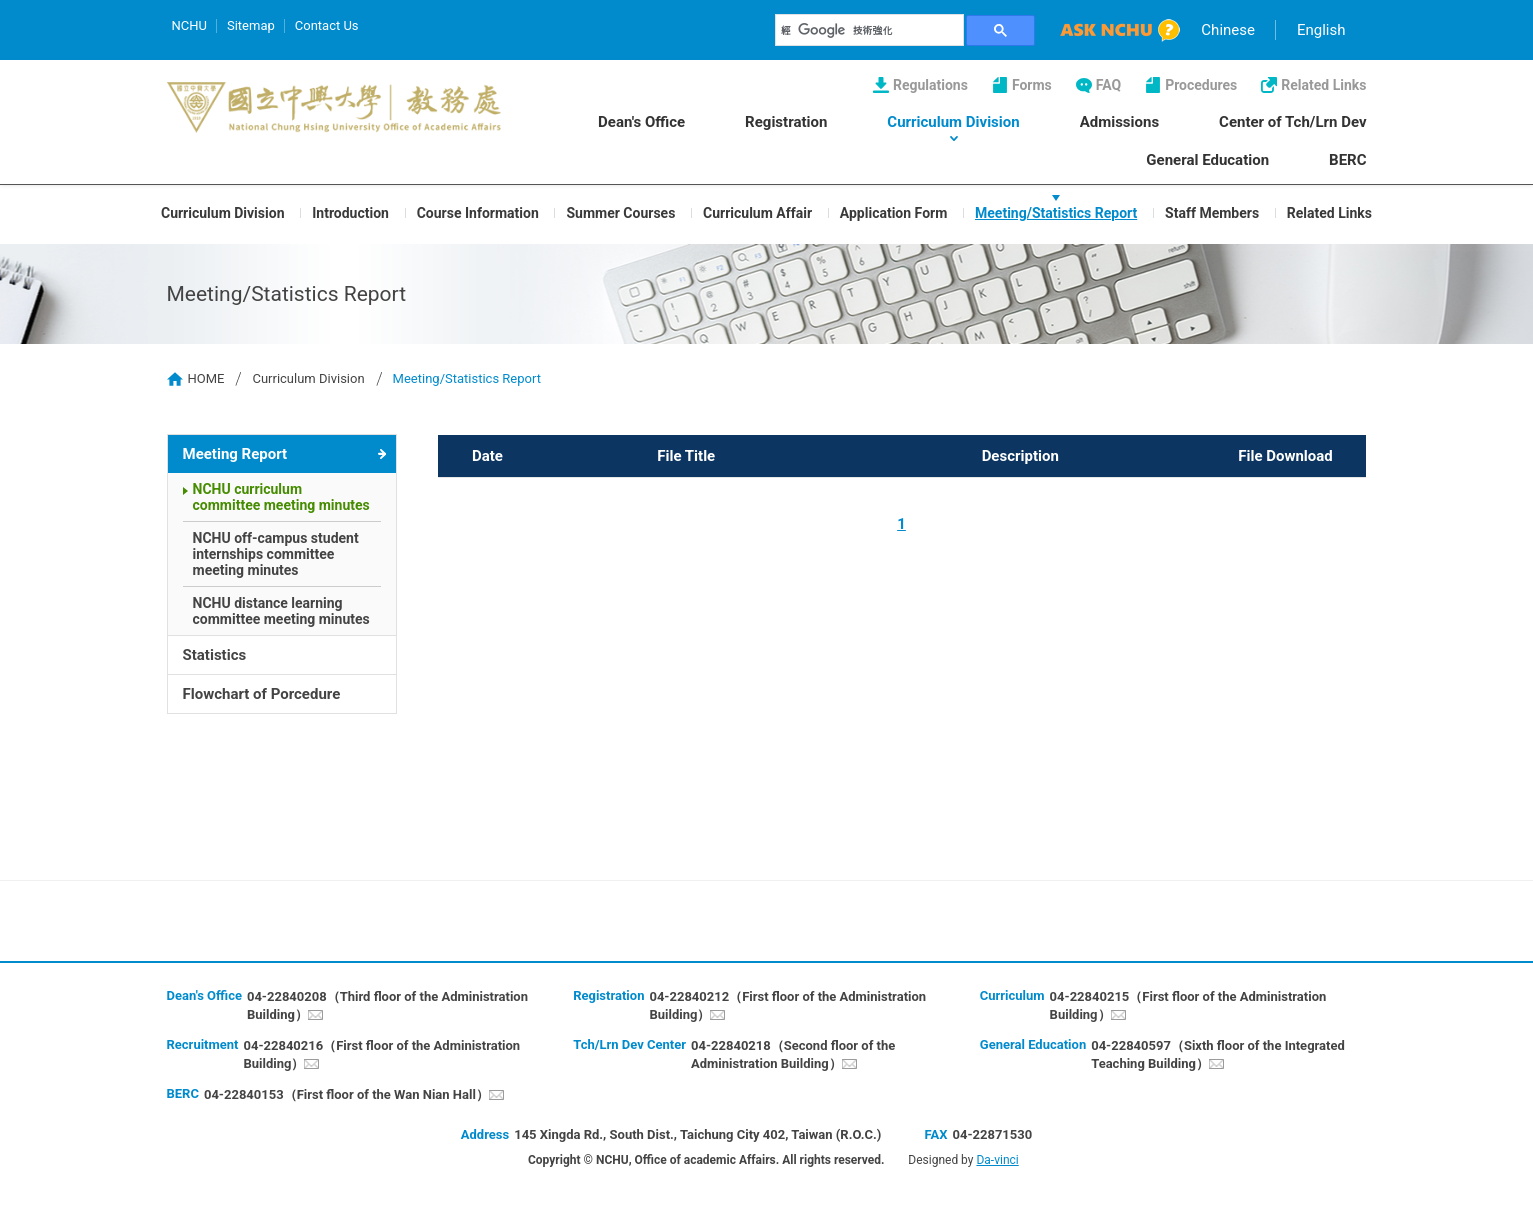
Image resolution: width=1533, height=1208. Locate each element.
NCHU (189, 25)
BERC (1347, 160)
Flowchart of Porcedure (262, 694)
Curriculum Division (953, 122)
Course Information (478, 212)
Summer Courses (620, 212)
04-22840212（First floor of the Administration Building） (787, 1005)
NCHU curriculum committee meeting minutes (281, 497)
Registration (786, 122)
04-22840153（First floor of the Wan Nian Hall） (346, 1094)
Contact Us (327, 25)
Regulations (930, 85)
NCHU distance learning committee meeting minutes (281, 611)
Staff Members (1212, 212)
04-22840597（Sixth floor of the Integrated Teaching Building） (1218, 1054)
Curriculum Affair (757, 212)
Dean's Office (641, 122)
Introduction (350, 212)
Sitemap (251, 25)
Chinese (1228, 30)
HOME (206, 378)
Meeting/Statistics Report (1056, 212)
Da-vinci (997, 1160)
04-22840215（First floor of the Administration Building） (1188, 1005)
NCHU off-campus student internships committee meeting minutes (276, 554)
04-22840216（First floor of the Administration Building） (381, 1054)
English (1321, 30)
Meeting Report (235, 454)
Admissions (1119, 122)
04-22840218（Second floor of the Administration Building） (793, 1054)
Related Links (1323, 85)
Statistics (215, 655)
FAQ (1108, 85)
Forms (1032, 85)
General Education (1207, 160)
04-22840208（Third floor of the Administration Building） (387, 1005)
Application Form (894, 212)
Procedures (1201, 85)
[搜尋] (870, 30)
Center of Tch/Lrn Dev (1292, 122)
